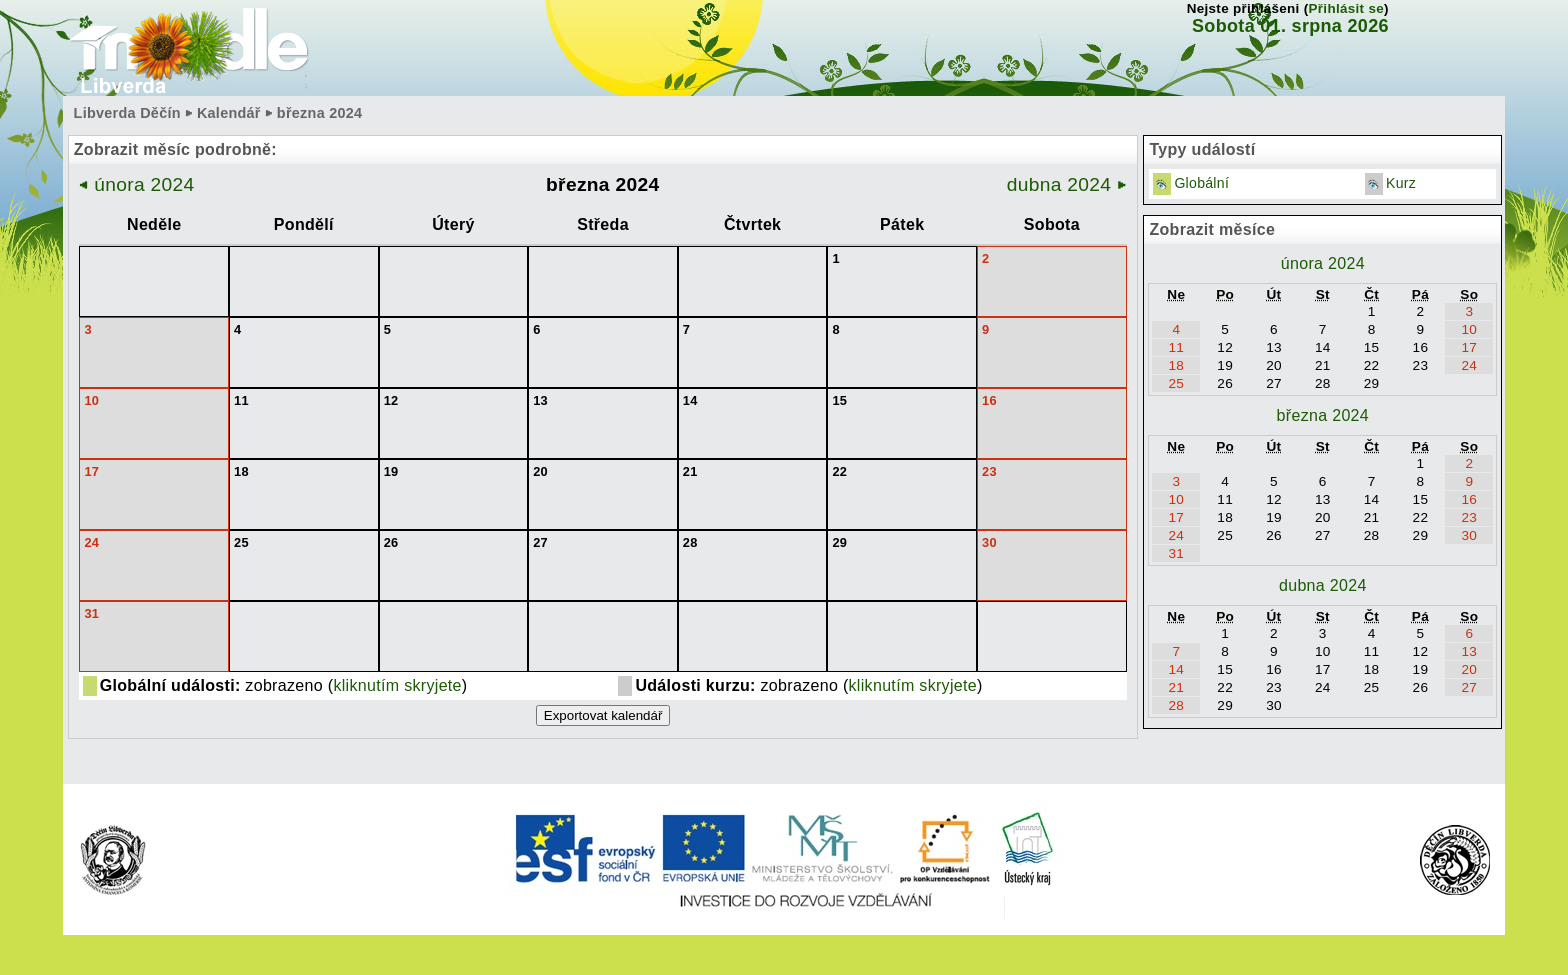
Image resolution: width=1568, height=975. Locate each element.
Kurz (1401, 183)
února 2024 (137, 184)
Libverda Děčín (127, 113)
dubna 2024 (1067, 184)
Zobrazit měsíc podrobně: (175, 149)
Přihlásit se (1347, 8)
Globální (1201, 183)
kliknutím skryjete (397, 685)
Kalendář (229, 113)
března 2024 (1323, 415)
